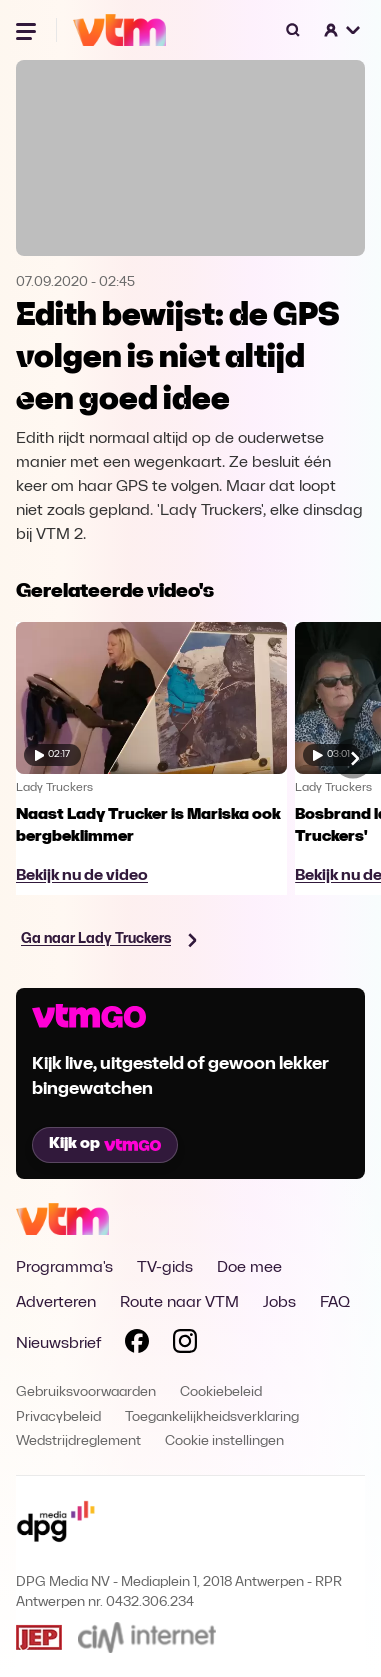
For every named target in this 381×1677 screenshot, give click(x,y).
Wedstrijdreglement (78, 1441)
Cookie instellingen (224, 1441)
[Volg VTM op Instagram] (185, 1345)
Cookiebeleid (221, 1392)
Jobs (279, 1303)
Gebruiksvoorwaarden (86, 1392)
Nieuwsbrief (58, 1344)
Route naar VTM (179, 1303)
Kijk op (105, 1144)
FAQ (335, 1303)
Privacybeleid (58, 1417)
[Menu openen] (28, 30)
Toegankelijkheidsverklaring (212, 1417)
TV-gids (165, 1268)
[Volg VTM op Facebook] (137, 1345)
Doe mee (249, 1268)
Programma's (64, 1268)
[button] (343, 30)
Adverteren (56, 1303)
